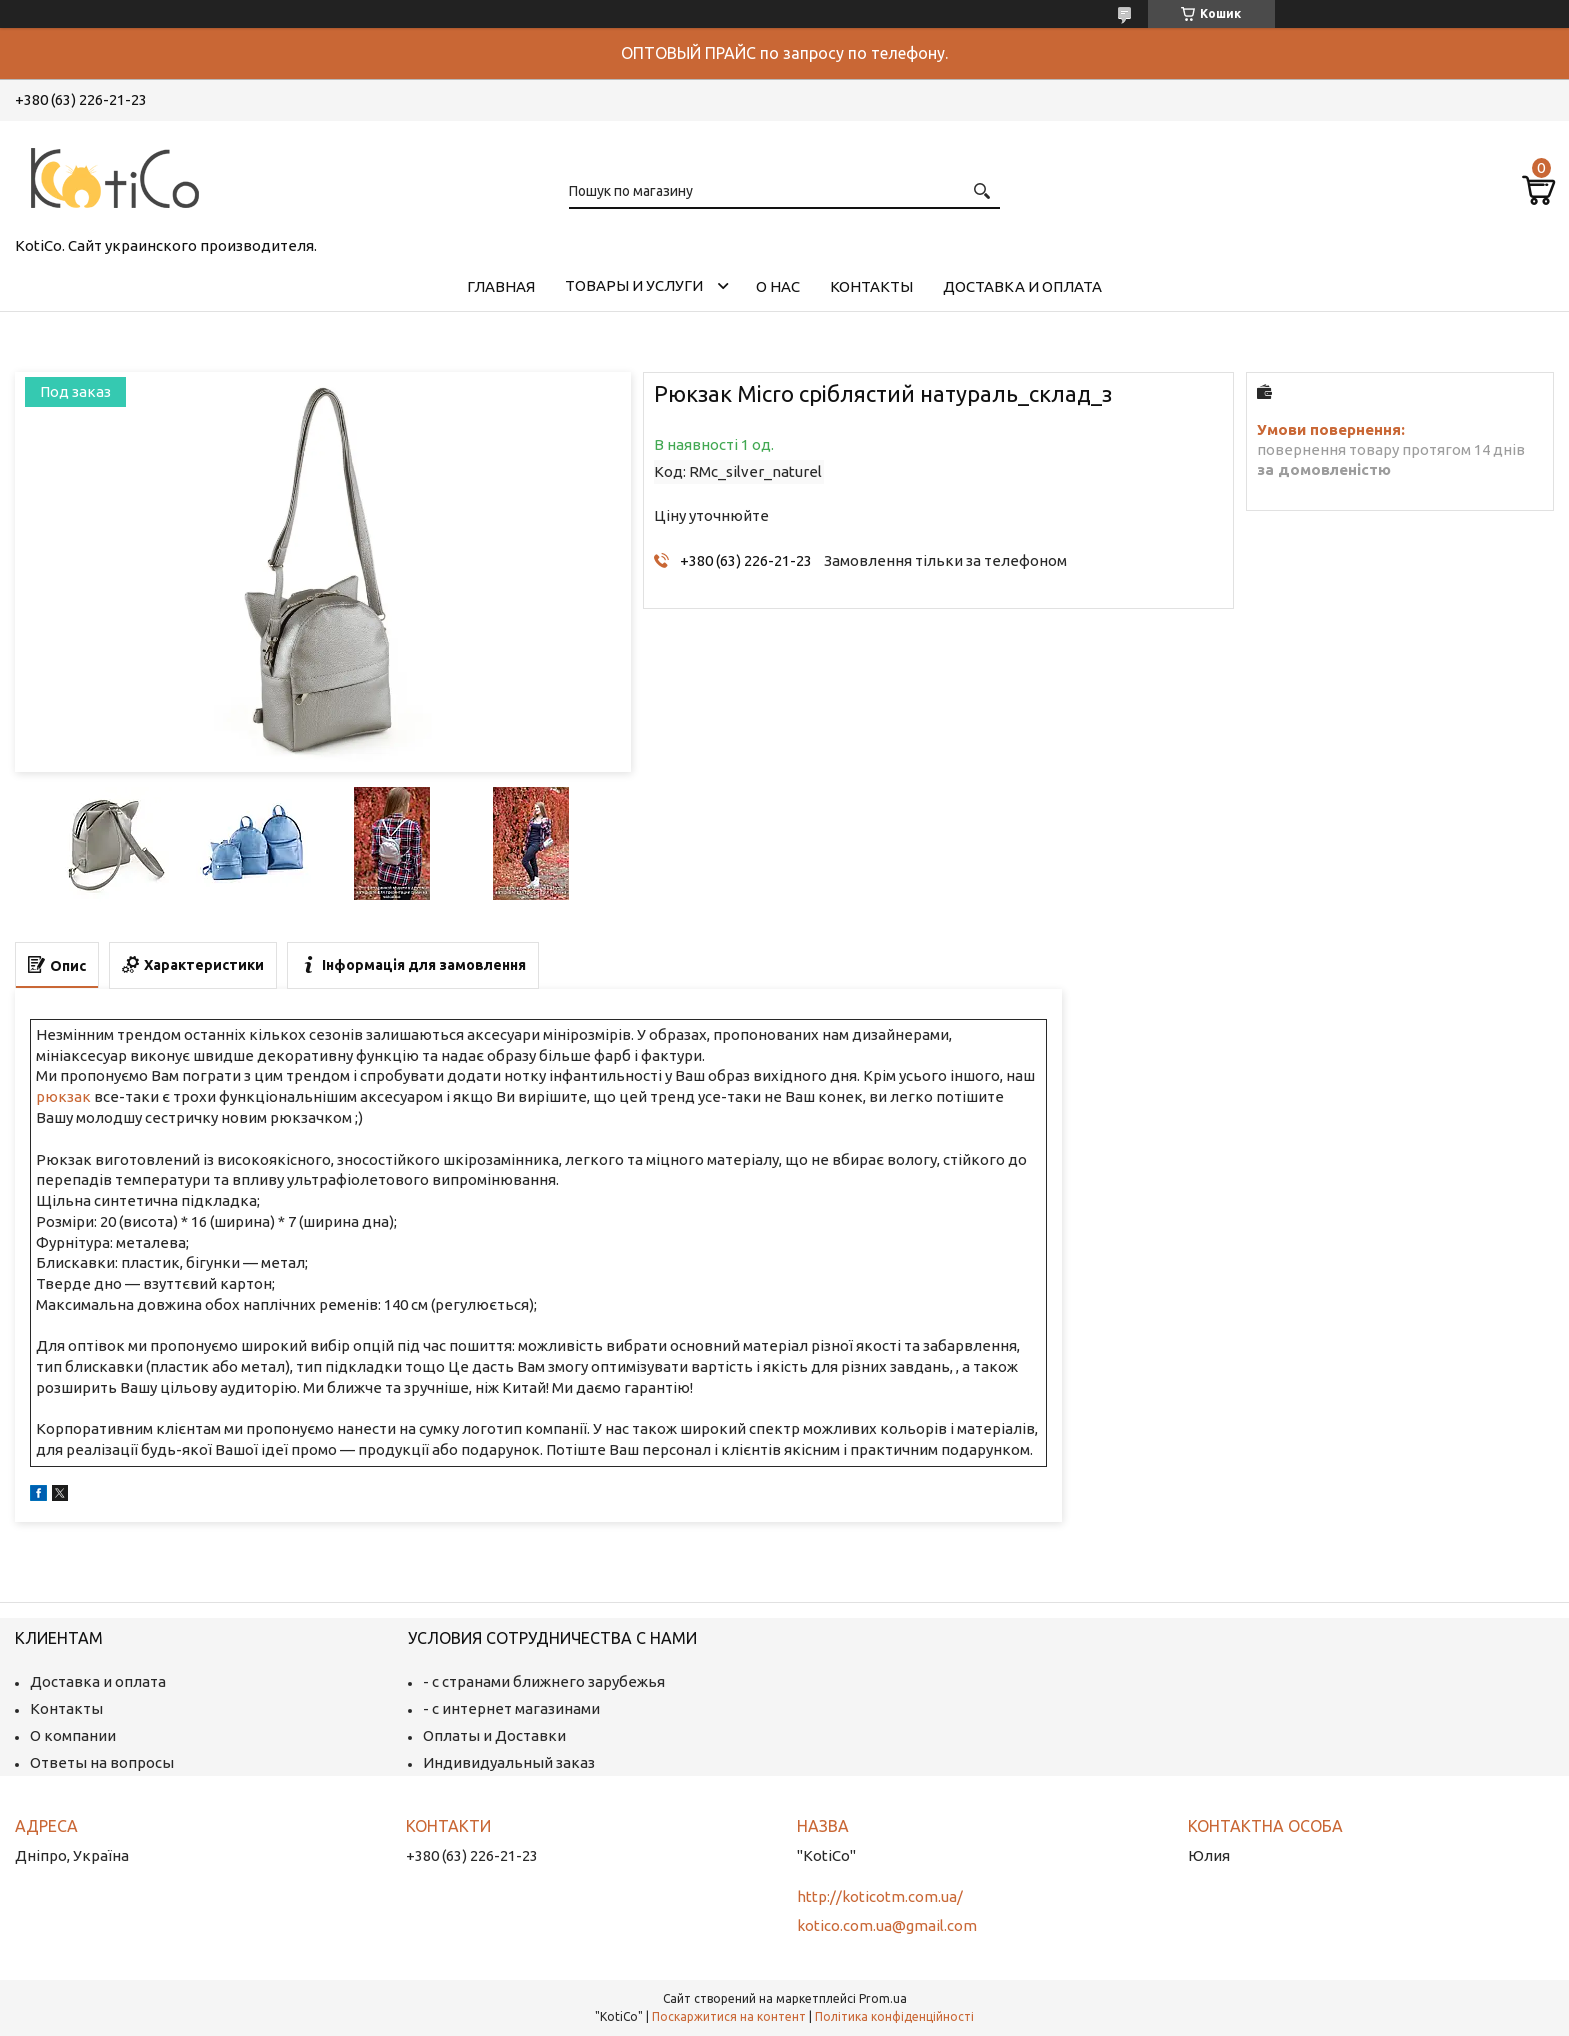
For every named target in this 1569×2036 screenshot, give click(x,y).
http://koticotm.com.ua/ (880, 1896)
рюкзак (63, 1096)
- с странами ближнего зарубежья (544, 1681)
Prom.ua (883, 1998)
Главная (501, 286)
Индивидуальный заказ (509, 1762)
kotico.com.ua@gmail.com (887, 1925)
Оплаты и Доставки (494, 1735)
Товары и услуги (634, 285)
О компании (73, 1735)
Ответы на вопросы (102, 1762)
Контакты (871, 286)
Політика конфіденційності (894, 2016)
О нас (778, 286)
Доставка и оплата (1022, 286)
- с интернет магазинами (511, 1708)
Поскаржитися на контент (729, 2016)
